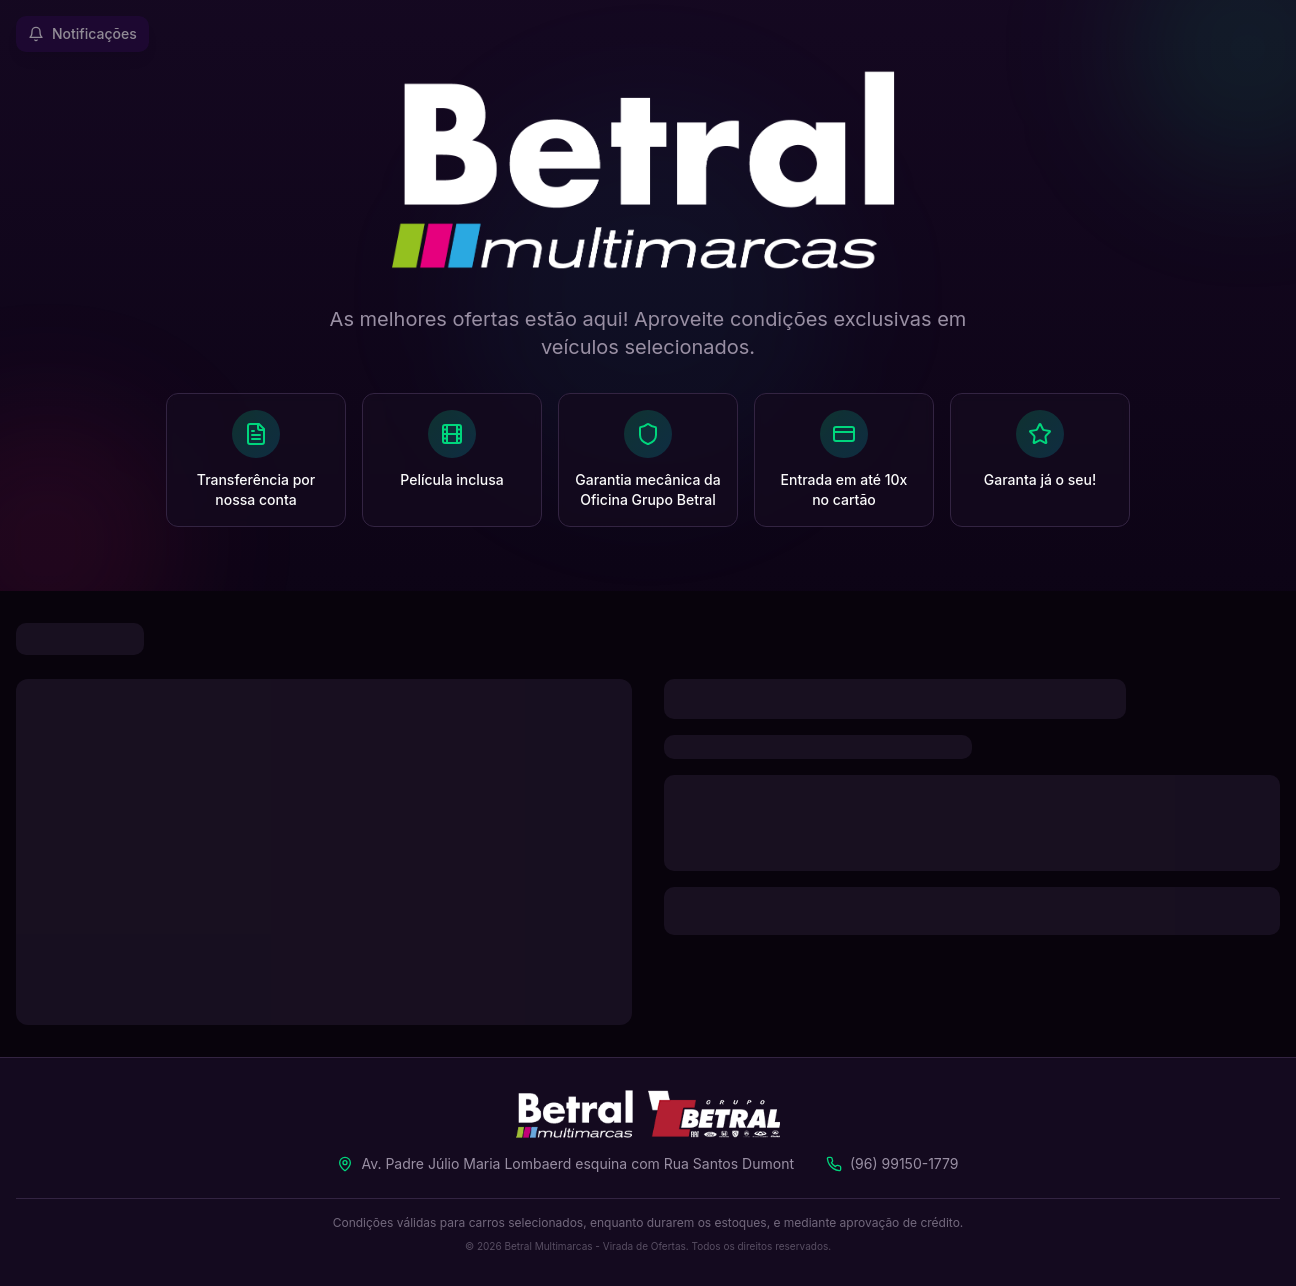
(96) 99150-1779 (904, 1163)
